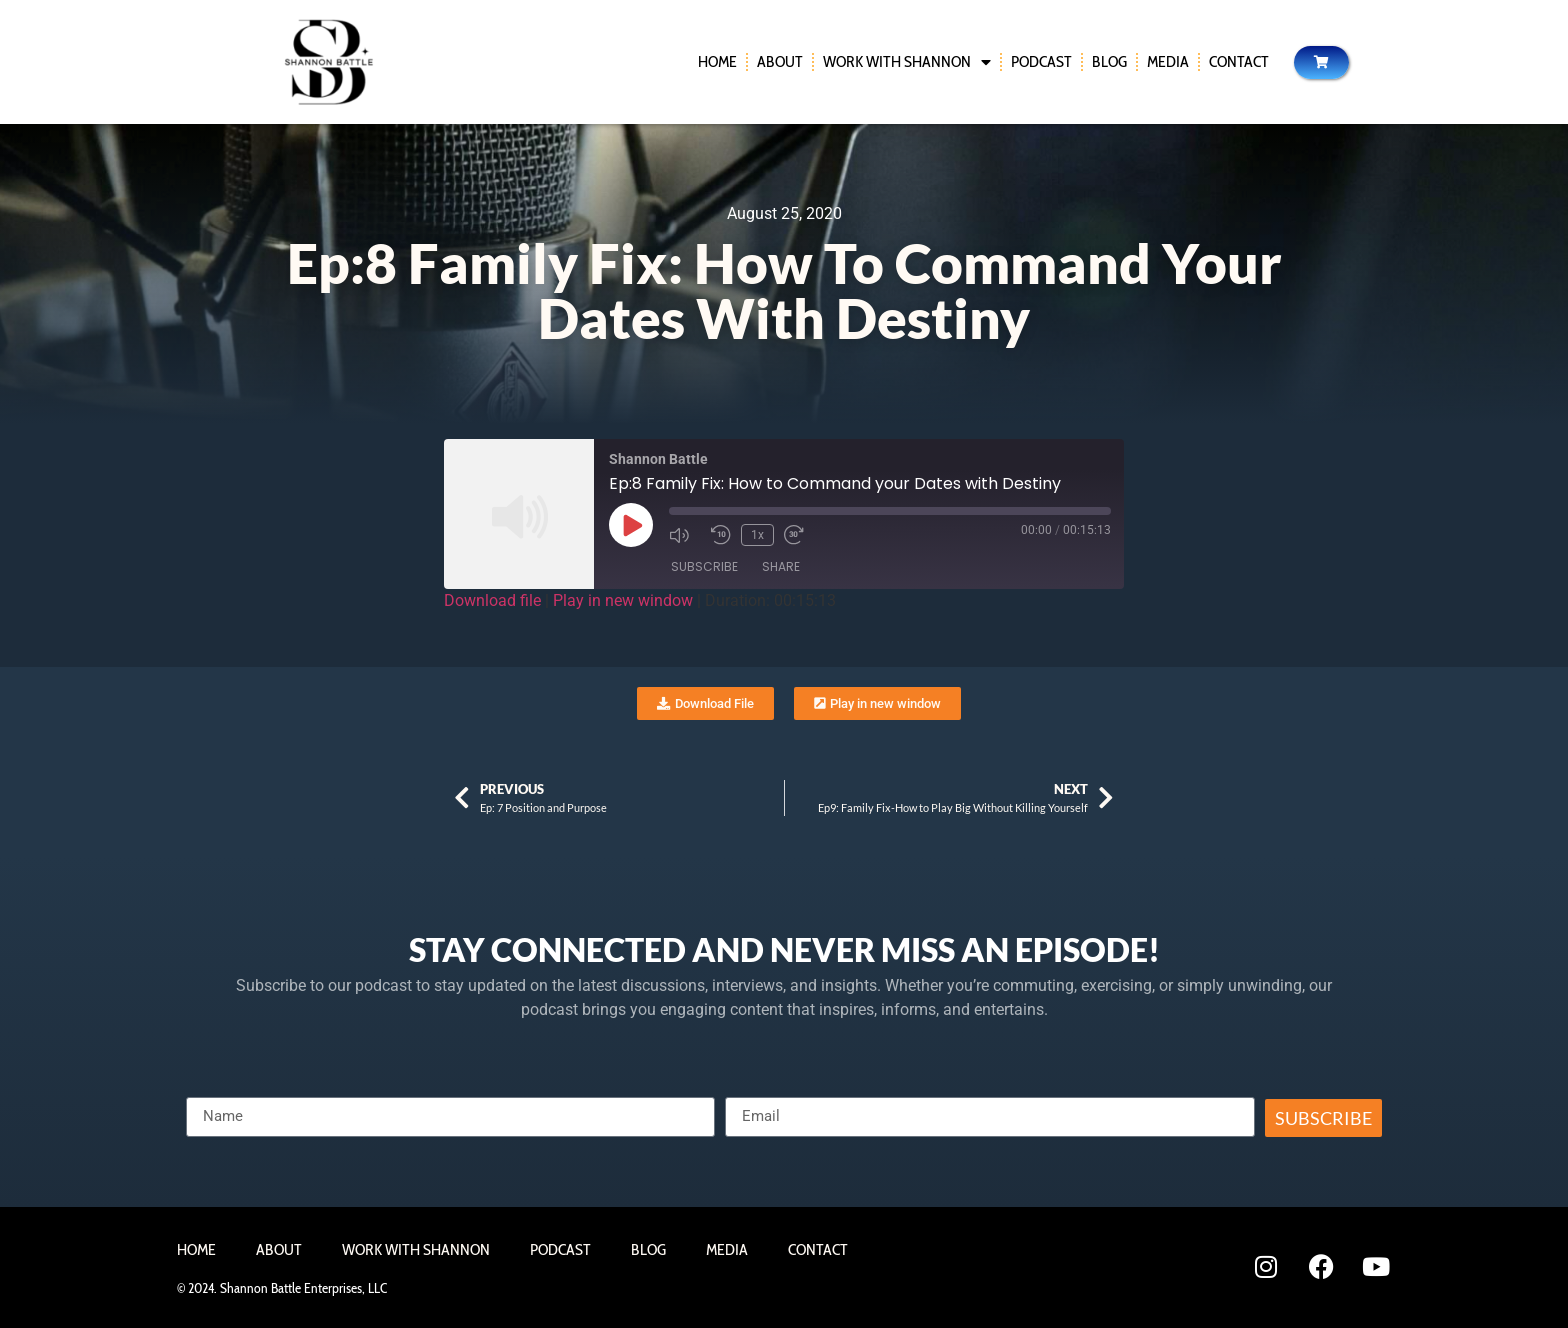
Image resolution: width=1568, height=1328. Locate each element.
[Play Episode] (631, 525)
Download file (492, 600)
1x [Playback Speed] (757, 535)
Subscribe (704, 566)
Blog (1109, 61)
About (780, 61)
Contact (1239, 61)
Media (1168, 61)
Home (717, 61)
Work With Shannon (907, 62)
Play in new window (623, 600)
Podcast (1041, 61)
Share (781, 566)
